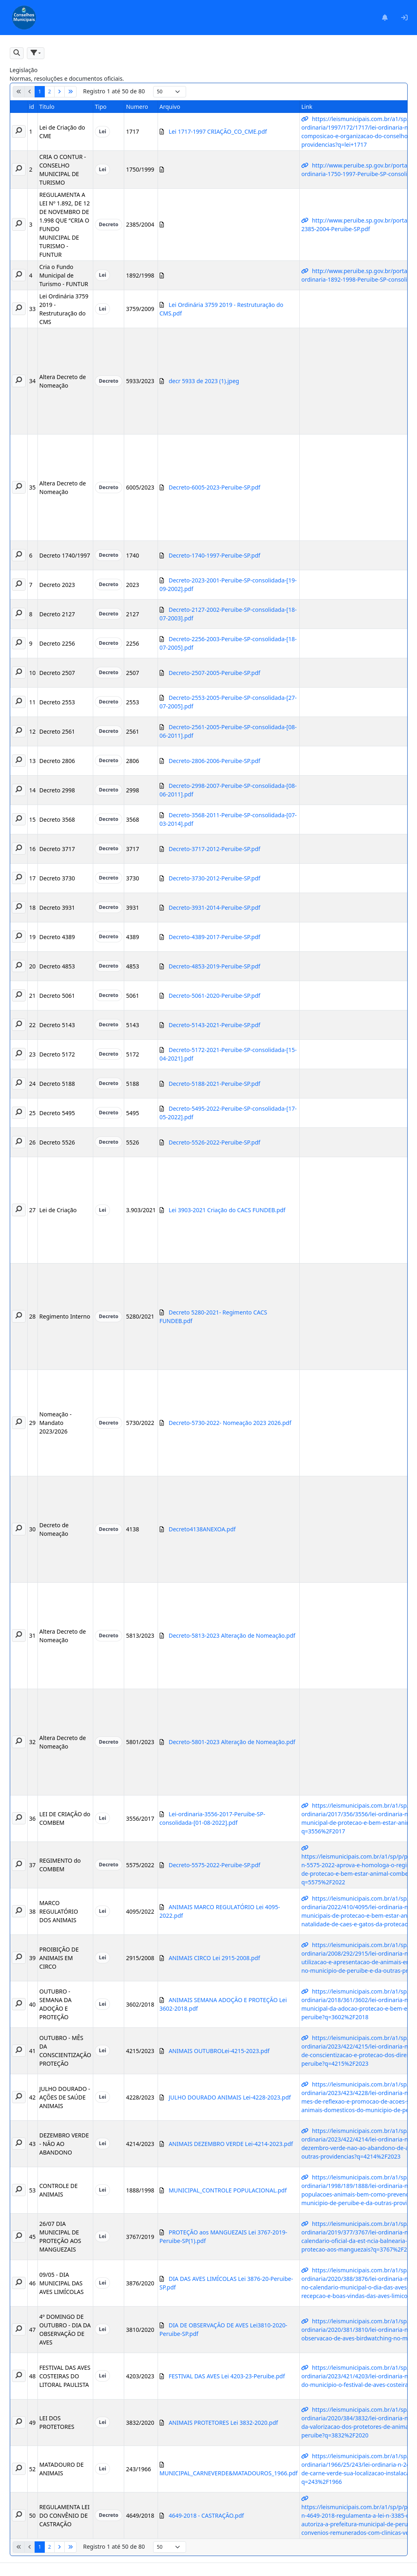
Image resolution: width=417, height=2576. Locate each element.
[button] (17, 53)
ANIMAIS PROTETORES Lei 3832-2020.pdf (223, 2422)
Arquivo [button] (170, 106)
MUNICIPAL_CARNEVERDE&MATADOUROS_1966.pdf (229, 2473)
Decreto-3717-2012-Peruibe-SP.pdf (214, 849)
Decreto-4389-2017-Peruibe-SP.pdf (214, 937)
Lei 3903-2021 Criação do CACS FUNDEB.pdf (227, 1210)
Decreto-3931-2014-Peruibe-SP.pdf (214, 907)
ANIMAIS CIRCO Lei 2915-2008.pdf (214, 1958)
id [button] (31, 106)
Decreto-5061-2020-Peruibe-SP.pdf (214, 995)
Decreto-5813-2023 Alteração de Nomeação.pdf (232, 1635)
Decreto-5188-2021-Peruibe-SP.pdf (214, 1083)
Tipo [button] (100, 106)
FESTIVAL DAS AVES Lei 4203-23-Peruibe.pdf (227, 2376)
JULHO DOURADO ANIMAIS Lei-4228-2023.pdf (230, 2097)
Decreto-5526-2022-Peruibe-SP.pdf (214, 1142)
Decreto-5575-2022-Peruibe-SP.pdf (214, 1865)
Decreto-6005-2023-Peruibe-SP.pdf (214, 487)
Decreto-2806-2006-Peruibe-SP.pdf (214, 761)
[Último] (70, 91)
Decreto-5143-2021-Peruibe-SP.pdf (214, 1025)
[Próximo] (59, 91)
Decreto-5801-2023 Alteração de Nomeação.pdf (232, 1742)
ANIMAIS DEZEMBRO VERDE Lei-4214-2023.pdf (231, 2144)
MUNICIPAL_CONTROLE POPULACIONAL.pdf (228, 2190)
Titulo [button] (47, 106)
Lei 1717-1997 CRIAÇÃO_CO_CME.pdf (218, 131)
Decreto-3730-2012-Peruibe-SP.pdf (214, 878)
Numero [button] (137, 106)
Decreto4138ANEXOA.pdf (202, 1529)
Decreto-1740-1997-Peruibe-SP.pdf (214, 555)
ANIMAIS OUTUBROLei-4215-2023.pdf (219, 2051)
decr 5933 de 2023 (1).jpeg (204, 381)
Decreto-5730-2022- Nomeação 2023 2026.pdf (230, 1423)
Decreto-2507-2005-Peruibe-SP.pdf (214, 673)
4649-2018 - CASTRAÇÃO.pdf (206, 2515)
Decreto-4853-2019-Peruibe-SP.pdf (214, 966)
